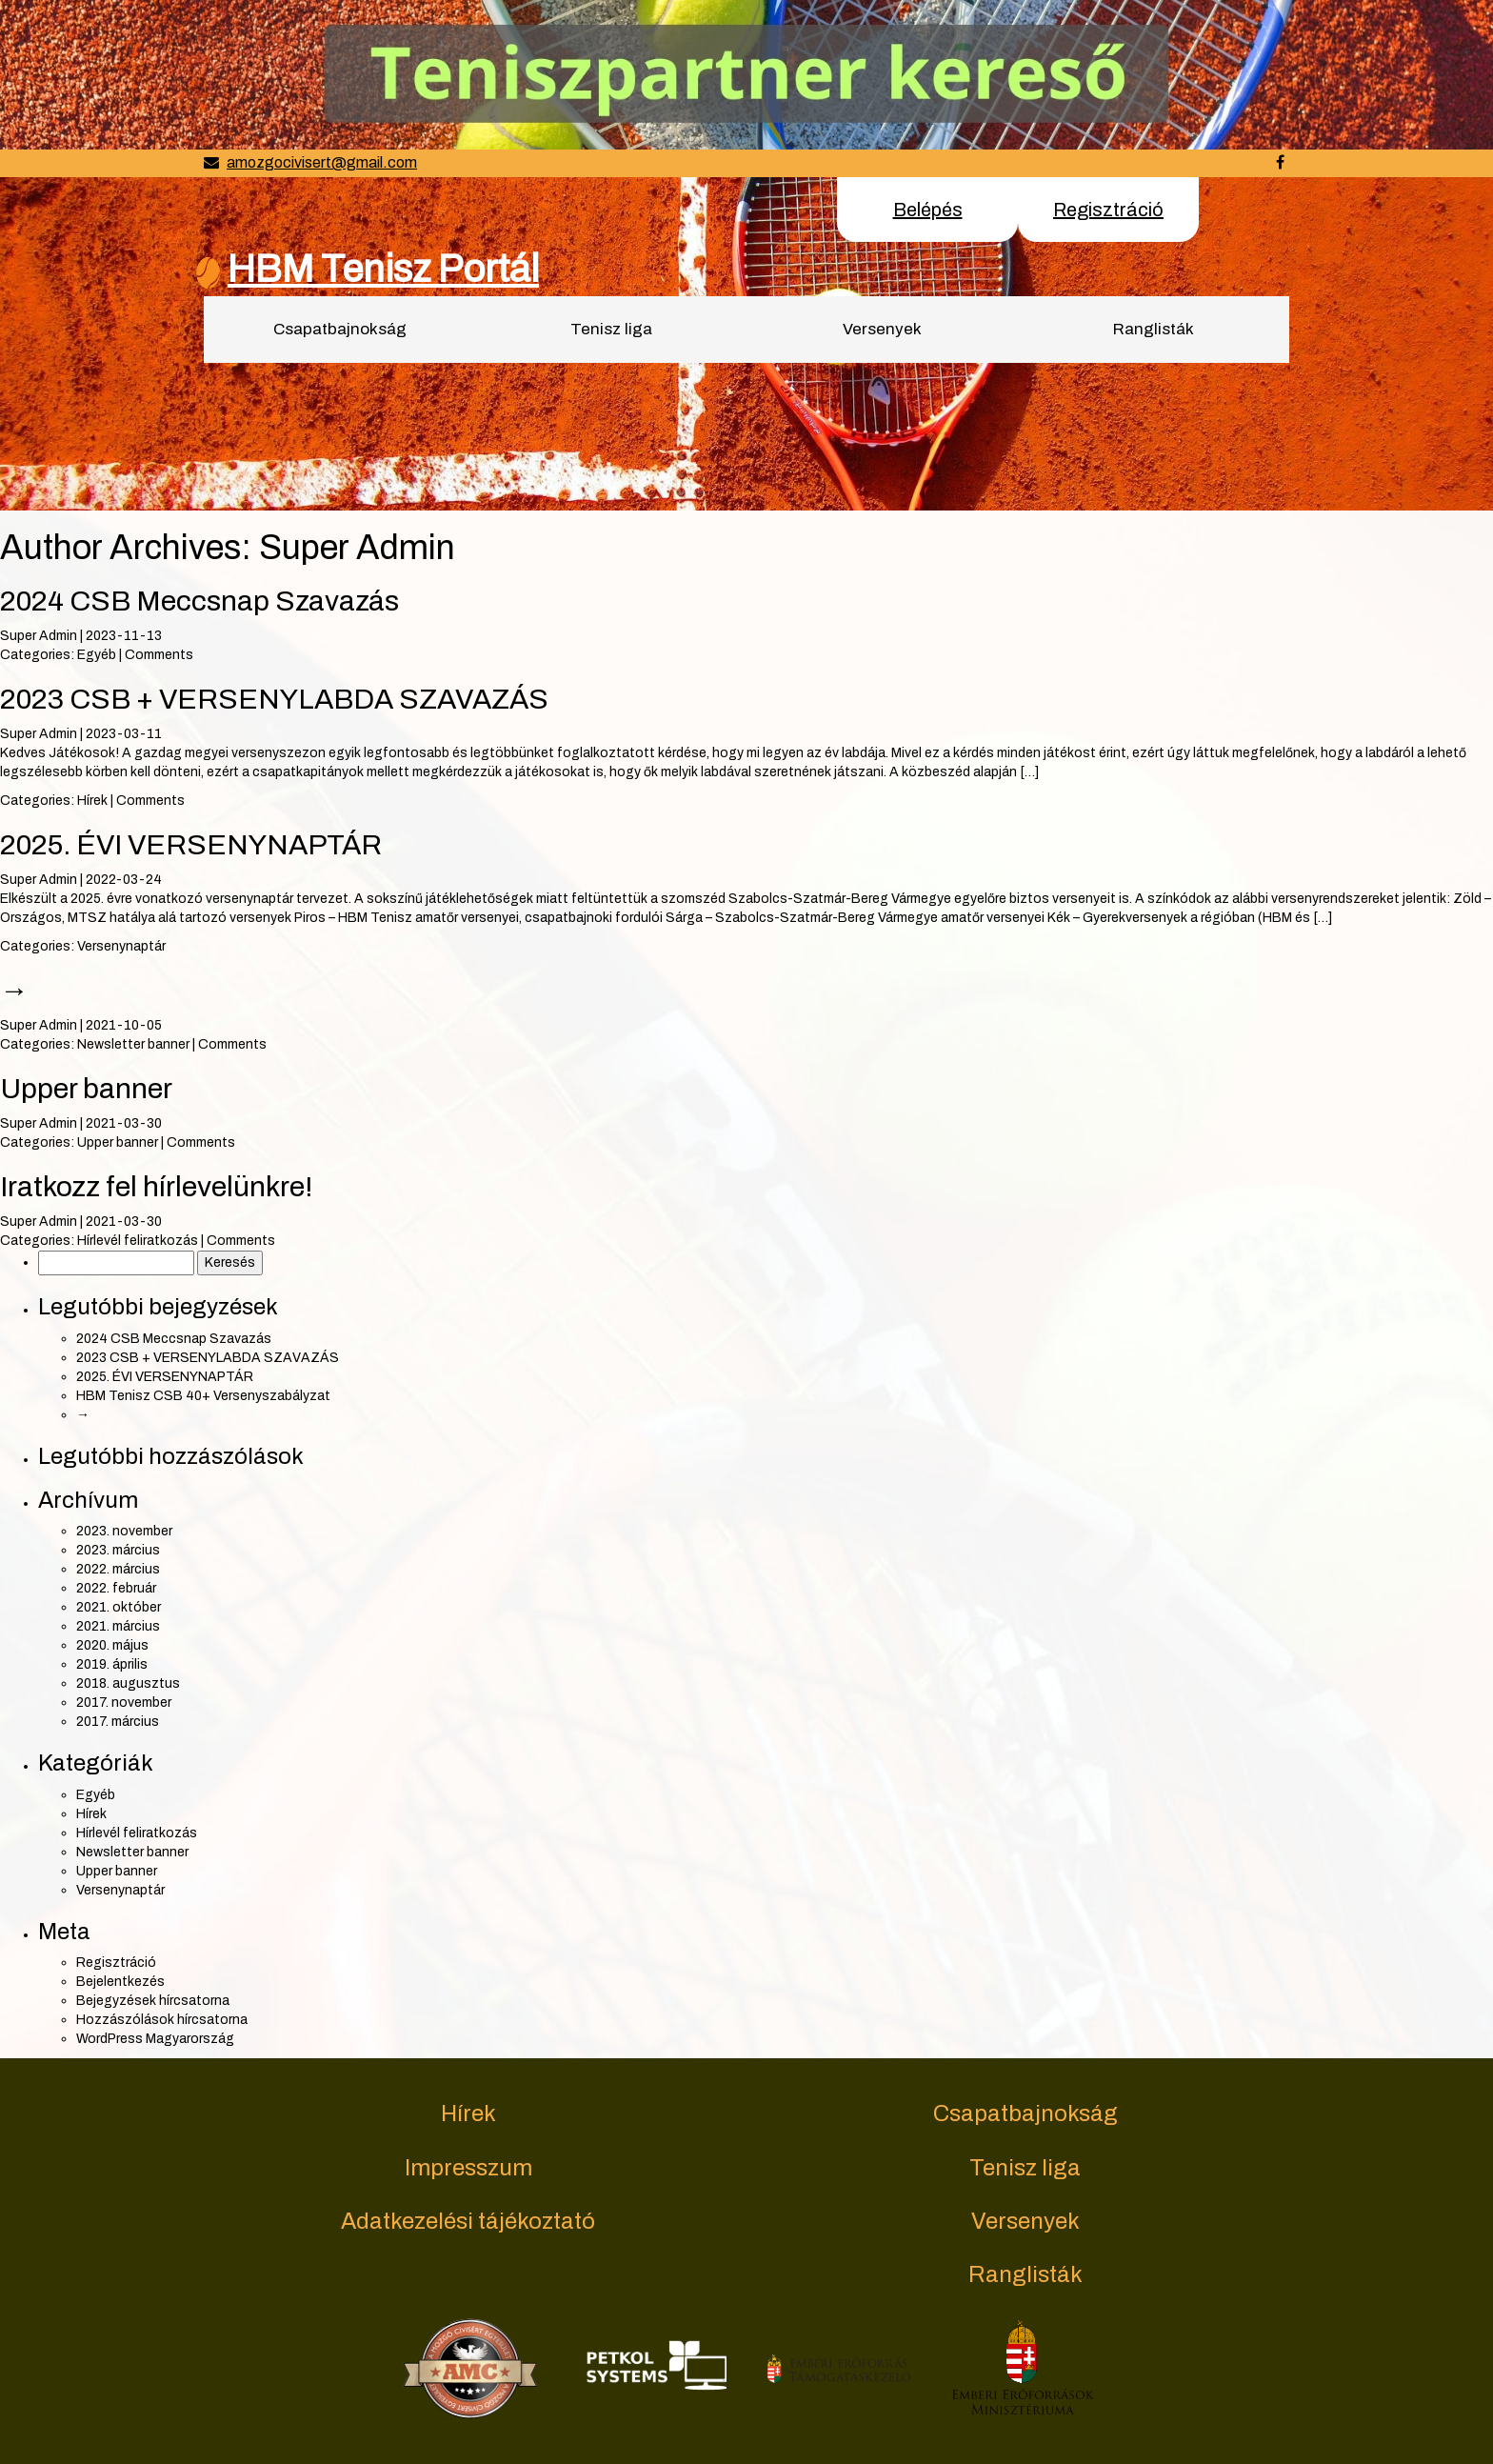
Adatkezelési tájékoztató (468, 2221)
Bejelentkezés (120, 1981)
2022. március (118, 1569)
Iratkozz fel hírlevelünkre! (156, 1187)
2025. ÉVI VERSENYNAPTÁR (191, 845)
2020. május (112, 1645)
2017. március (117, 1721)
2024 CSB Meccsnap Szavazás (199, 601)
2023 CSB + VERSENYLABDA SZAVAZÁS (274, 699)
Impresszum (468, 2167)
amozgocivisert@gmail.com (322, 162)
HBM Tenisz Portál (383, 269)
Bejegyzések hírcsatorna (152, 2000)
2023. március (118, 1550)
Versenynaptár (121, 946)
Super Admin (38, 636)
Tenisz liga (611, 329)
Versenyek (882, 329)
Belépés (928, 209)
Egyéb (96, 655)
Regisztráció (1108, 209)
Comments (159, 655)
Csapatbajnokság (340, 329)
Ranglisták (1153, 329)
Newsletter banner (133, 1044)
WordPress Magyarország (155, 2039)
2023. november (124, 1531)
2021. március (118, 1626)
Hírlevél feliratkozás (137, 1240)
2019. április (112, 1664)
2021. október (118, 1607)
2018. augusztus (128, 1683)
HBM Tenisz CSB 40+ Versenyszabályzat (203, 1396)
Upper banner (86, 1088)
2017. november (123, 1702)
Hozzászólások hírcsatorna (162, 2020)
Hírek (92, 800)
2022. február (116, 1588)
